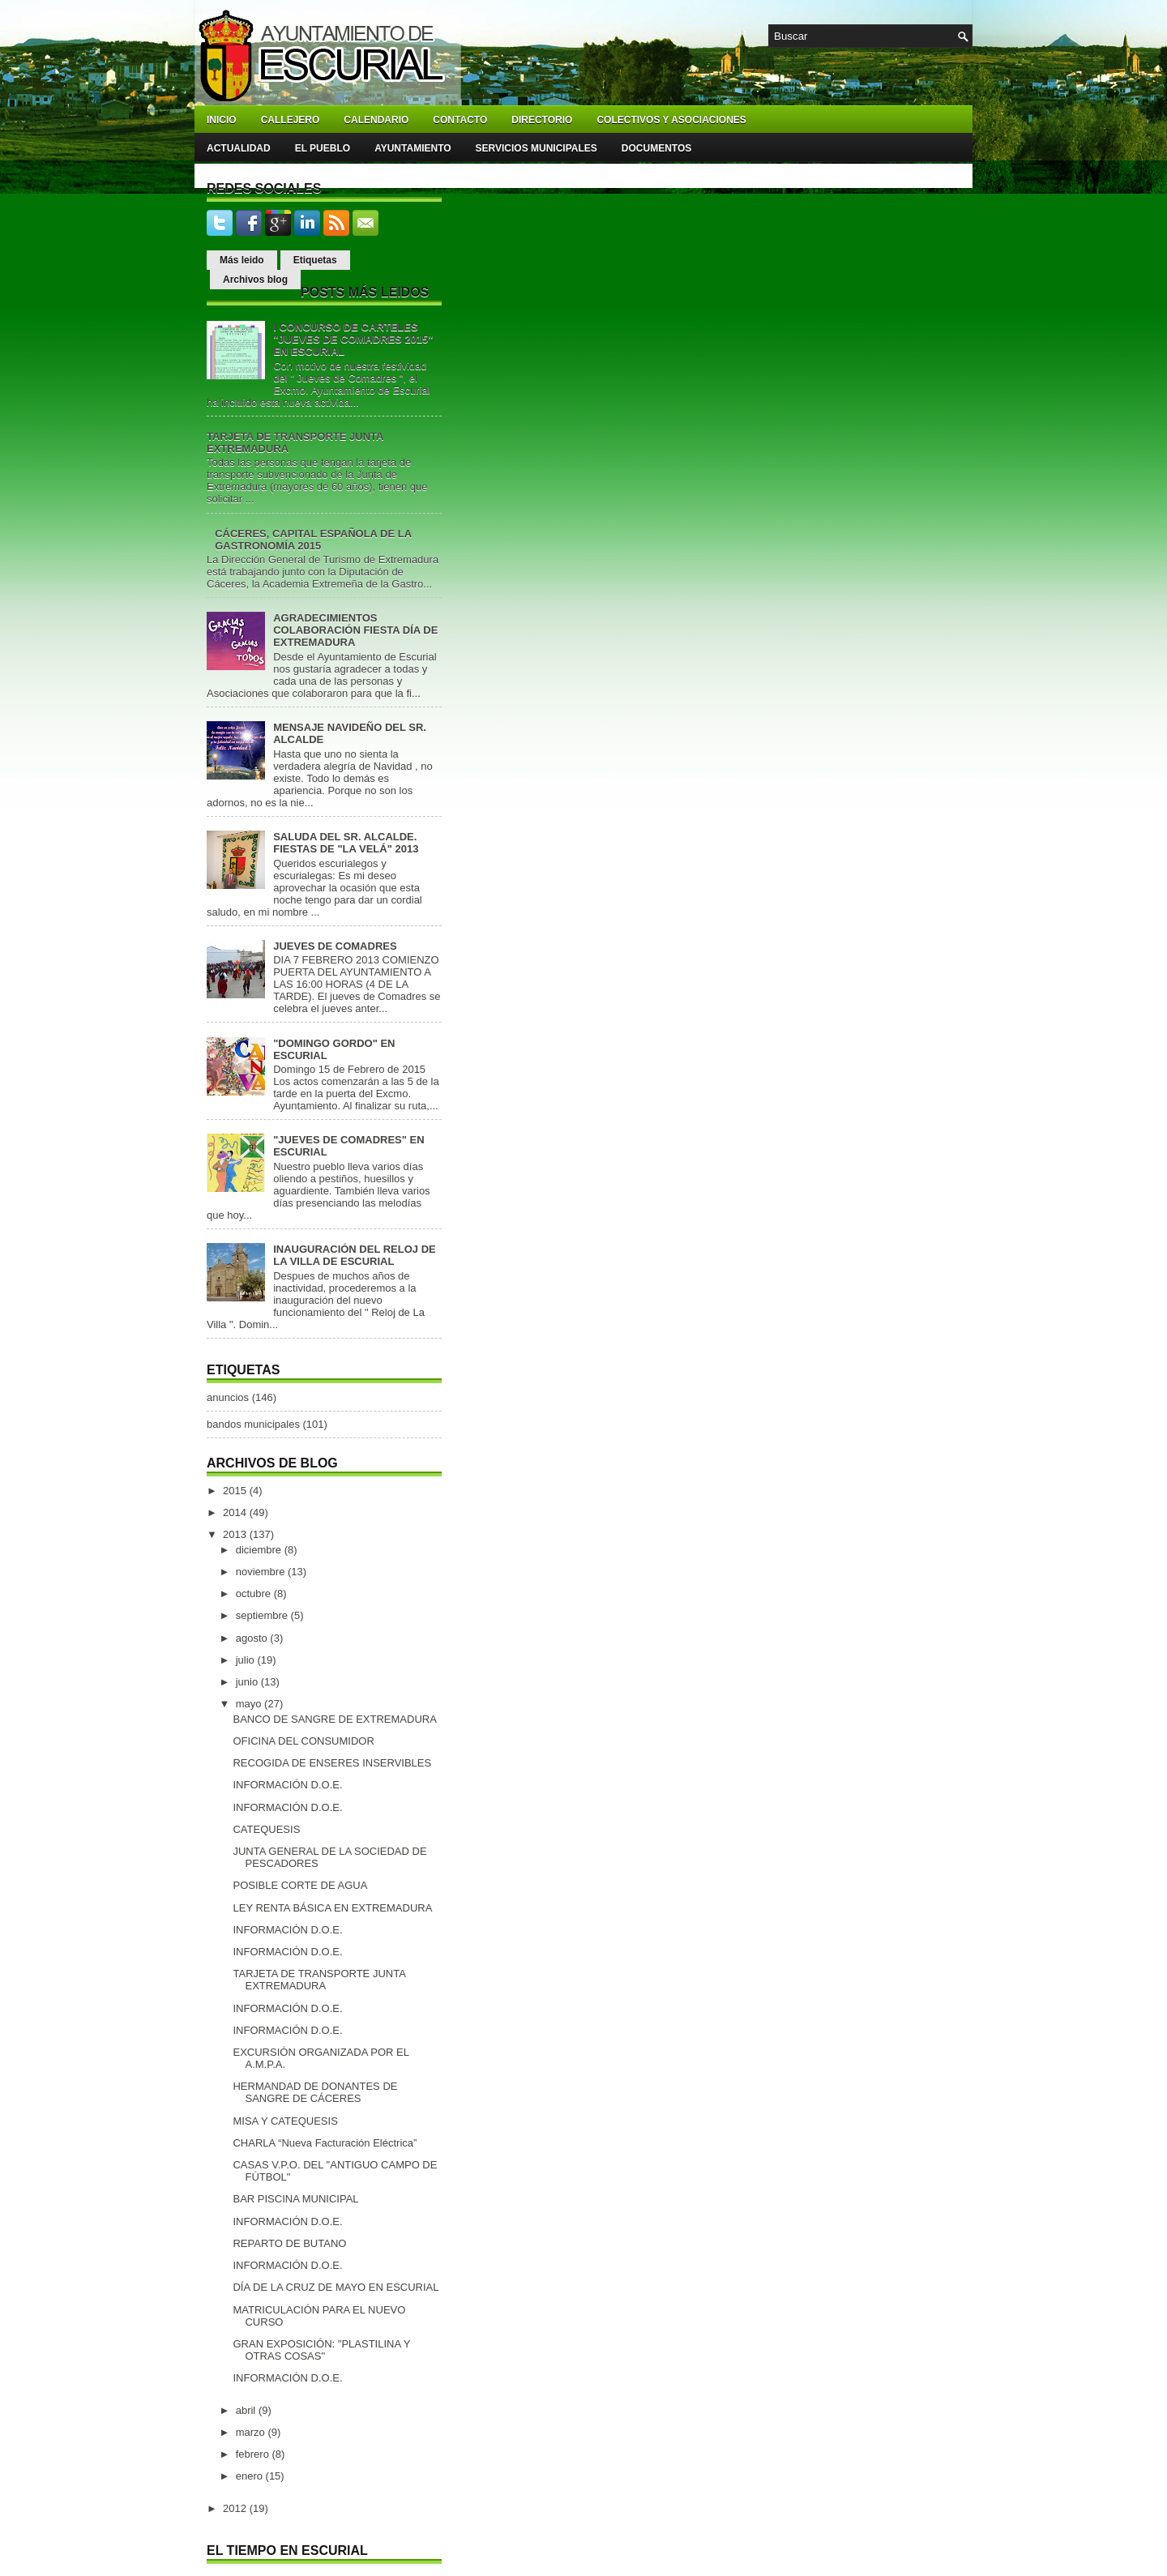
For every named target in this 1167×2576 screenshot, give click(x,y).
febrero (254, 2454)
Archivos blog (255, 279)
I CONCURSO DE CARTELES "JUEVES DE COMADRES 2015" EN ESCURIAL (353, 339)
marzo (252, 2432)
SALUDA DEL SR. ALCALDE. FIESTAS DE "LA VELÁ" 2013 (345, 843)
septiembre (263, 1615)
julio (247, 1660)
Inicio (222, 120)
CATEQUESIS (266, 1829)
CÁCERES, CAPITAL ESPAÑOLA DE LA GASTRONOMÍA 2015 (313, 540)
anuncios (228, 1397)
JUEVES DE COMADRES (334, 946)
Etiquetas (315, 260)
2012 (236, 2508)
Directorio (541, 120)
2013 (236, 1534)
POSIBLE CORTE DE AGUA (300, 1885)
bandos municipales (253, 1424)
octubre (255, 1593)
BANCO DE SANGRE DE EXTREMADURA (334, 1719)
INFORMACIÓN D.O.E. (287, 1785)
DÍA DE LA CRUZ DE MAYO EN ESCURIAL (335, 2287)
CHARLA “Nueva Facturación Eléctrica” (325, 2143)
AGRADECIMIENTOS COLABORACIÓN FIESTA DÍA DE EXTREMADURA (355, 630)
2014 (236, 1512)
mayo (250, 1704)
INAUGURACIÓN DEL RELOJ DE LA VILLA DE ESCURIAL (354, 1255)
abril (247, 2410)
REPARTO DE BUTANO (289, 2243)
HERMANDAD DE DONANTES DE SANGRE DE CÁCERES (315, 2092)
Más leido (242, 260)
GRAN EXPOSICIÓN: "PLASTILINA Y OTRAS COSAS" (321, 2350)
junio (248, 1682)
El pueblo (322, 148)
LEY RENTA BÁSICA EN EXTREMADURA (332, 1908)
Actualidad (239, 148)
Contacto (460, 120)
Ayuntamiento (412, 148)
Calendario (376, 120)
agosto (253, 1638)
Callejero (290, 120)
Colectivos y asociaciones (671, 120)
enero (251, 2476)
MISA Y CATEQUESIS (285, 2121)
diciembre (260, 1550)
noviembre (262, 1572)
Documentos (656, 148)
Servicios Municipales (536, 148)
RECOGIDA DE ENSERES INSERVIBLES (332, 1763)
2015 (236, 1491)
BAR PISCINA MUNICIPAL (295, 2199)
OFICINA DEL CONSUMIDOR (303, 1741)
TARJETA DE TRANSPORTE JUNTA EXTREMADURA (319, 1979)
